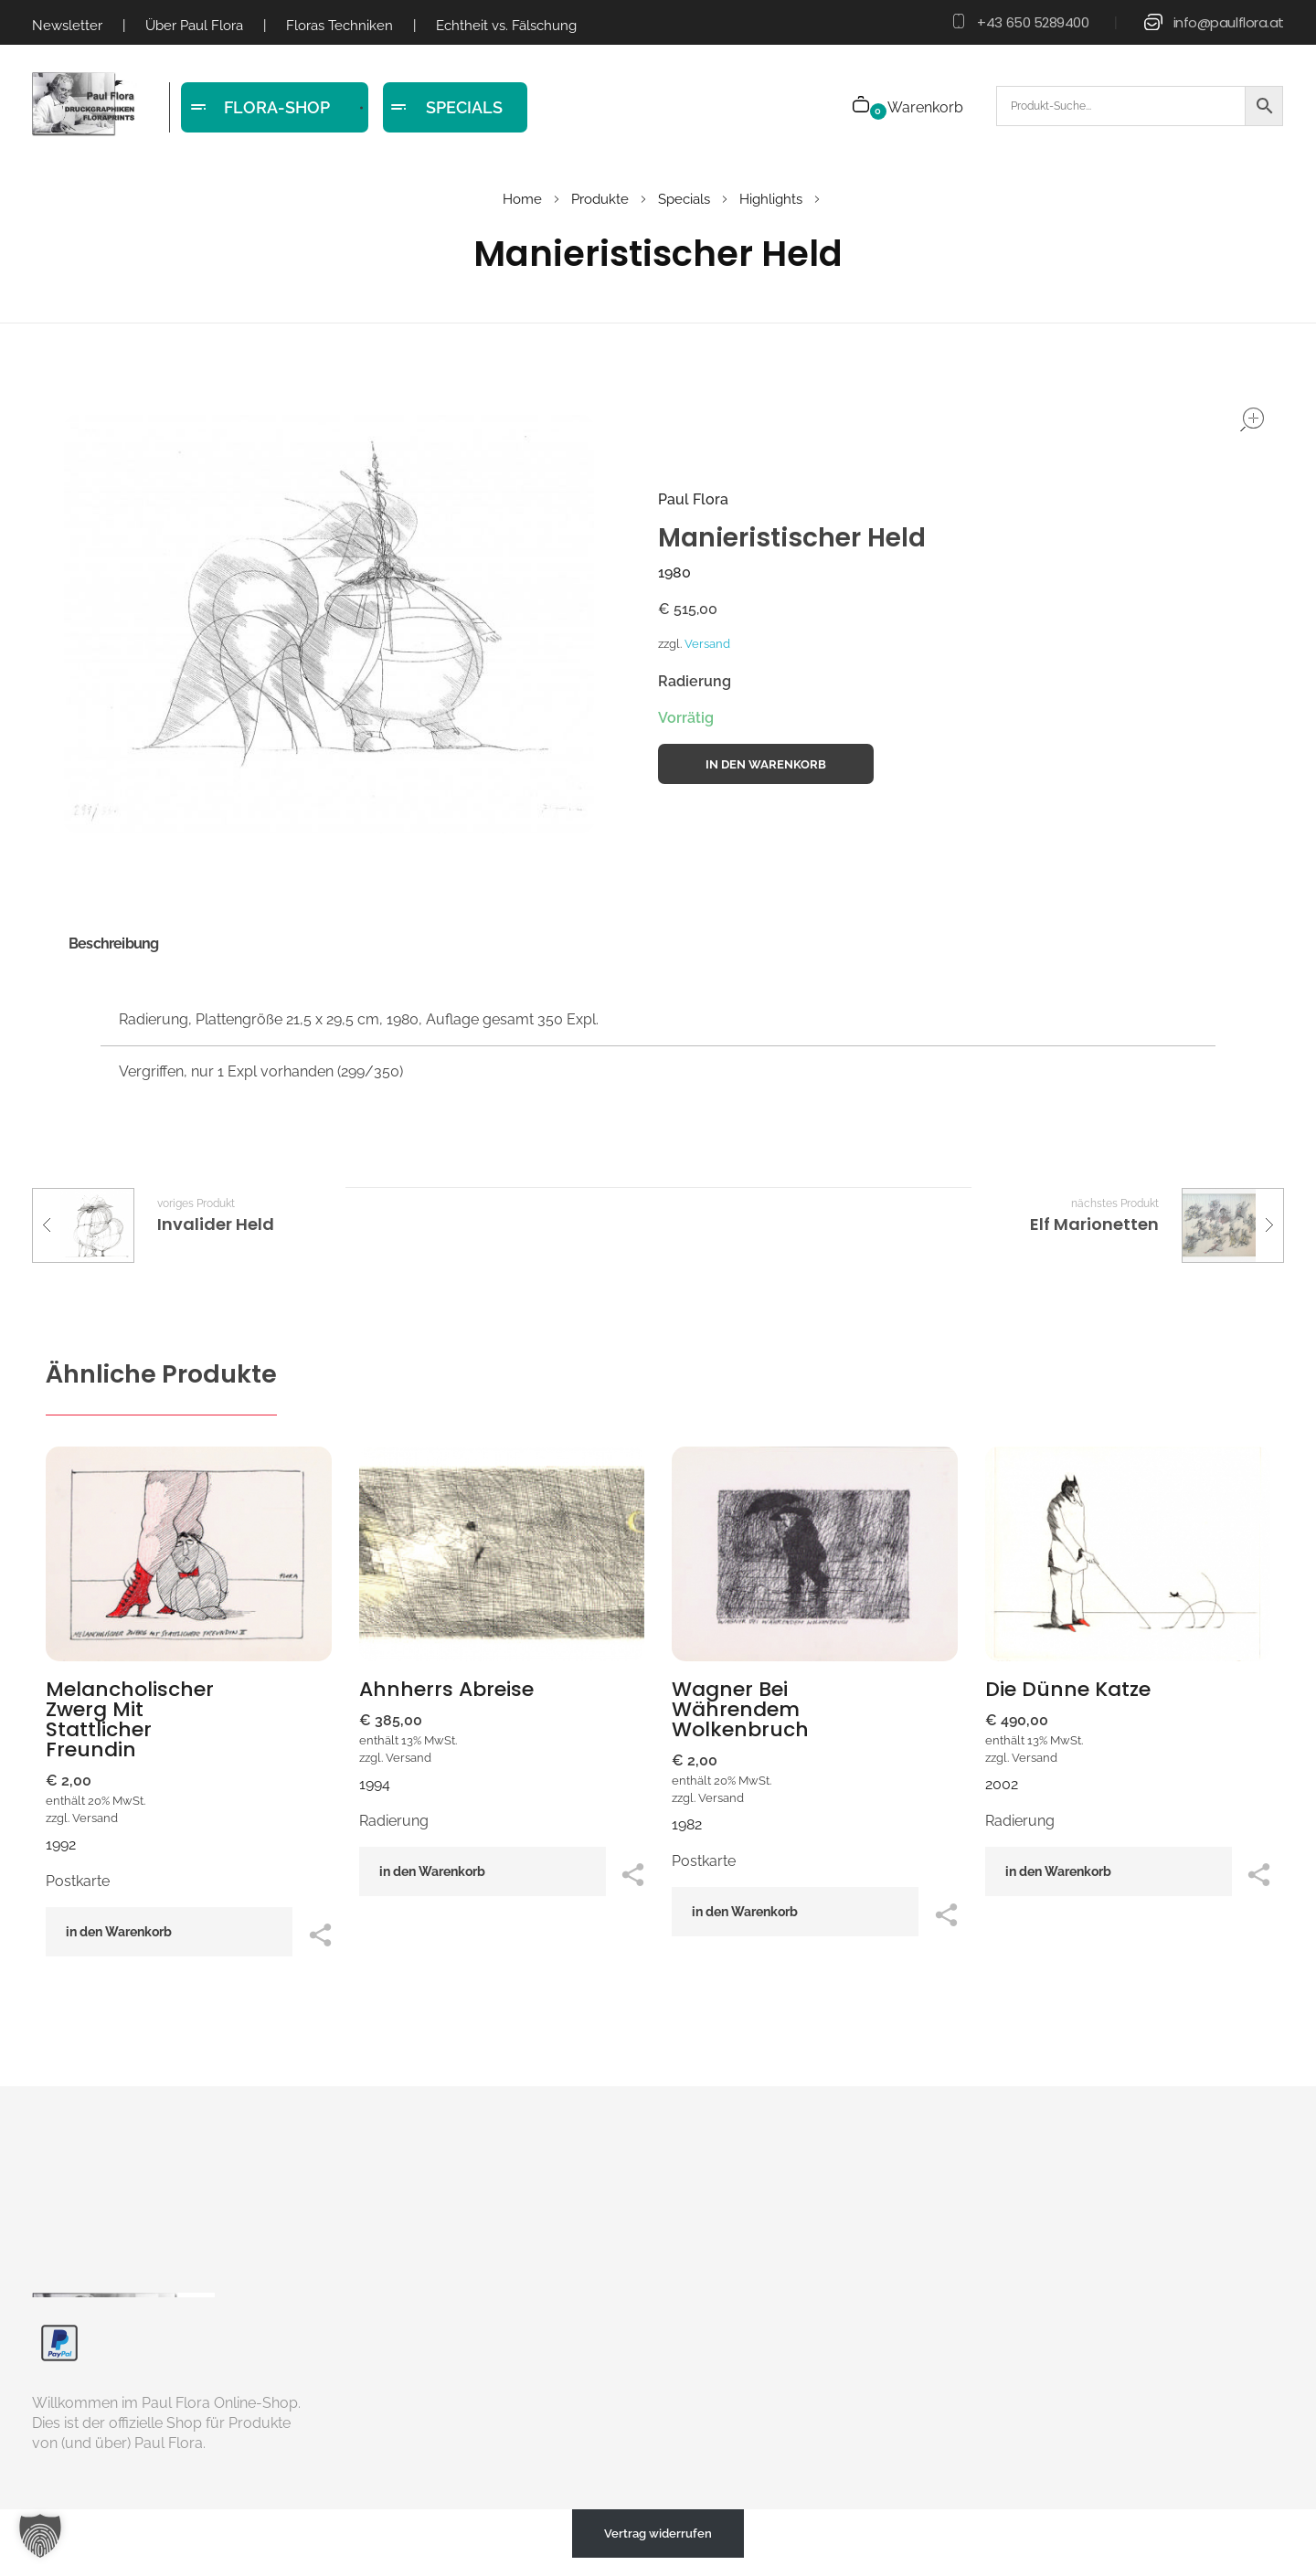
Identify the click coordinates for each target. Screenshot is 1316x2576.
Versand (707, 644)
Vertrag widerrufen (658, 2533)
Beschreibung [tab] (113, 943)
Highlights (770, 199)
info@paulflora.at (1228, 22)
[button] (40, 2536)
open (1252, 419)
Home (522, 199)
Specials (684, 199)
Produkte (600, 199)
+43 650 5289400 (1032, 22)
